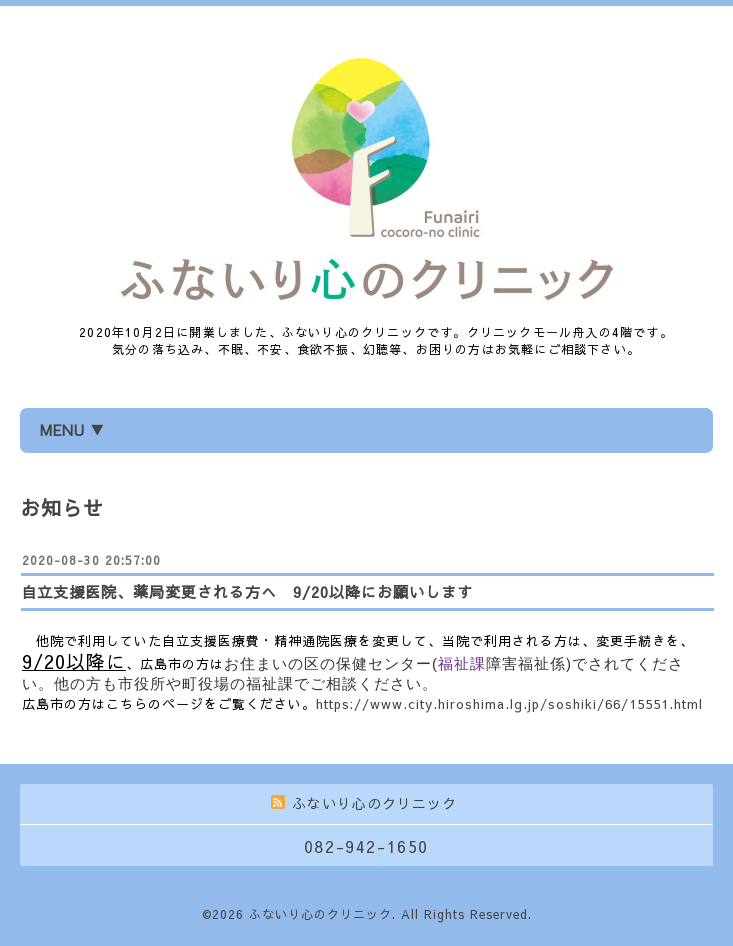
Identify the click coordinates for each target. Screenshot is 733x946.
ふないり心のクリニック (320, 914)
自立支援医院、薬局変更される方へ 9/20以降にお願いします (247, 591)
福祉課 (462, 663)
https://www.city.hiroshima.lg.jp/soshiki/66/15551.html (509, 704)
